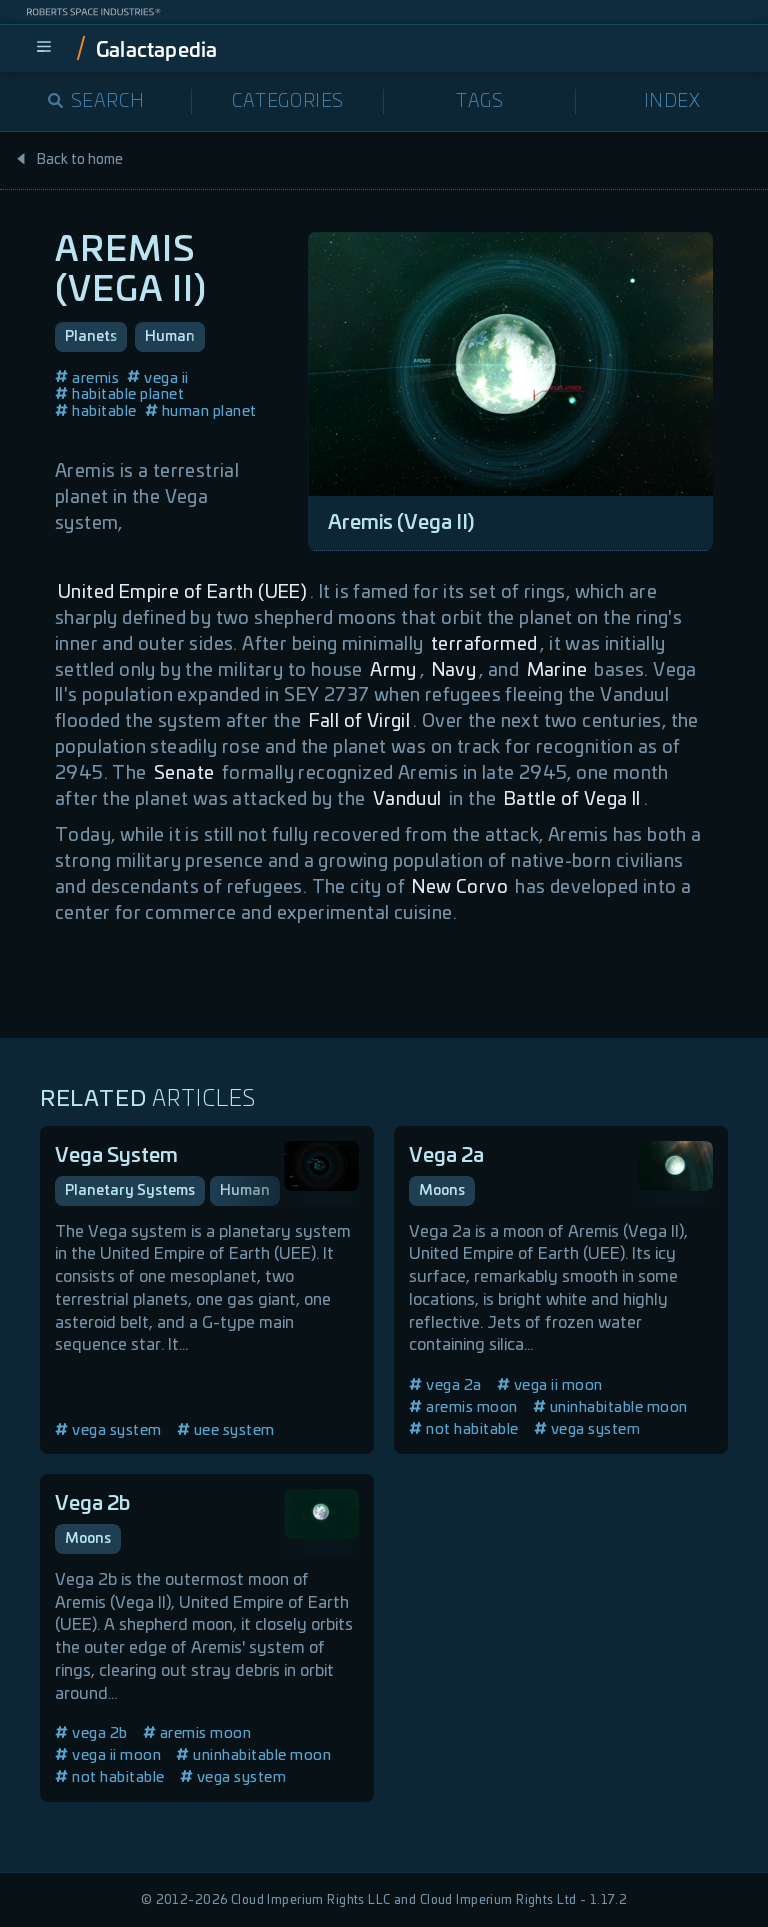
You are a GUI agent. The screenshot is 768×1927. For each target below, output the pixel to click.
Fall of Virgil (360, 722)
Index (672, 102)
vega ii (158, 378)
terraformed (484, 645)
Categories (288, 102)
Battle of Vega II (572, 800)
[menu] (44, 48)
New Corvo (460, 888)
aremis (87, 378)
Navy (454, 671)
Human (170, 337)
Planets (91, 337)
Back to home (69, 160)
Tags (479, 102)
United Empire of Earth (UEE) (182, 593)
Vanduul (407, 800)
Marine (557, 671)
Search (96, 102)
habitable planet (119, 394)
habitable (96, 411)
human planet (201, 411)
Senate (184, 774)
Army (393, 671)
